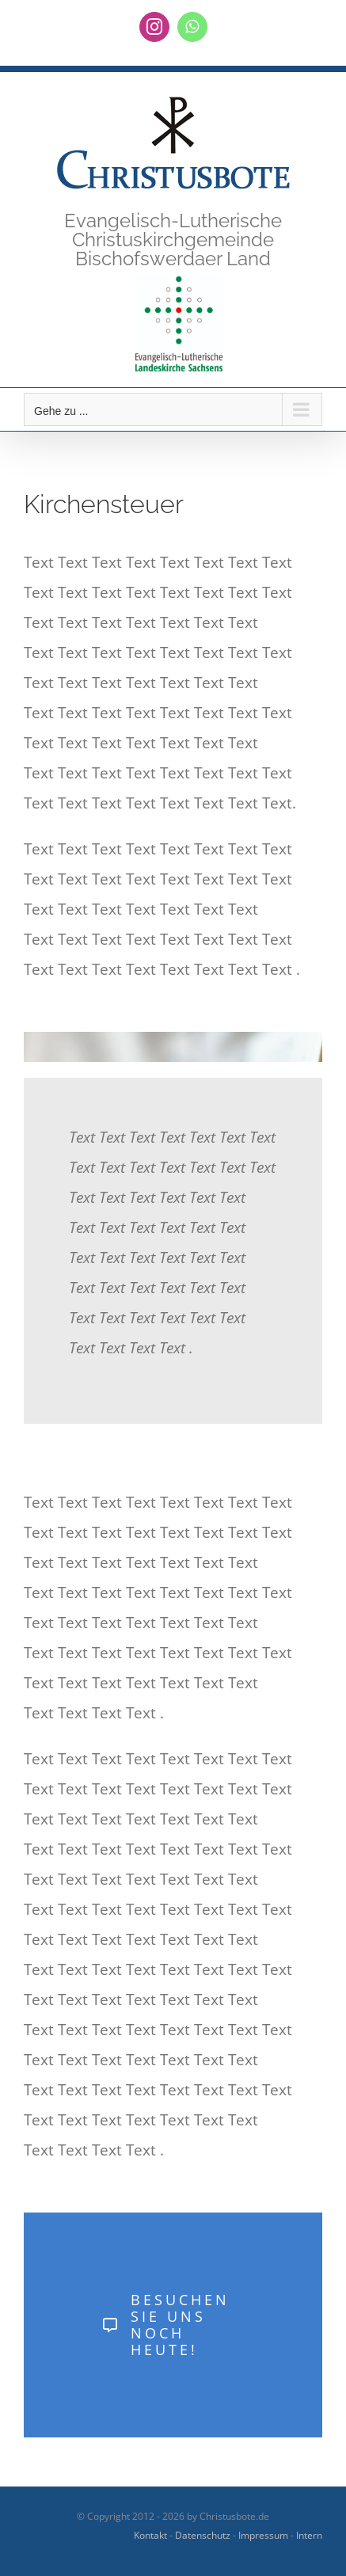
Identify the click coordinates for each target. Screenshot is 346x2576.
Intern (309, 2535)
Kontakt (150, 2535)
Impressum (263, 2535)
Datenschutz (202, 2535)
